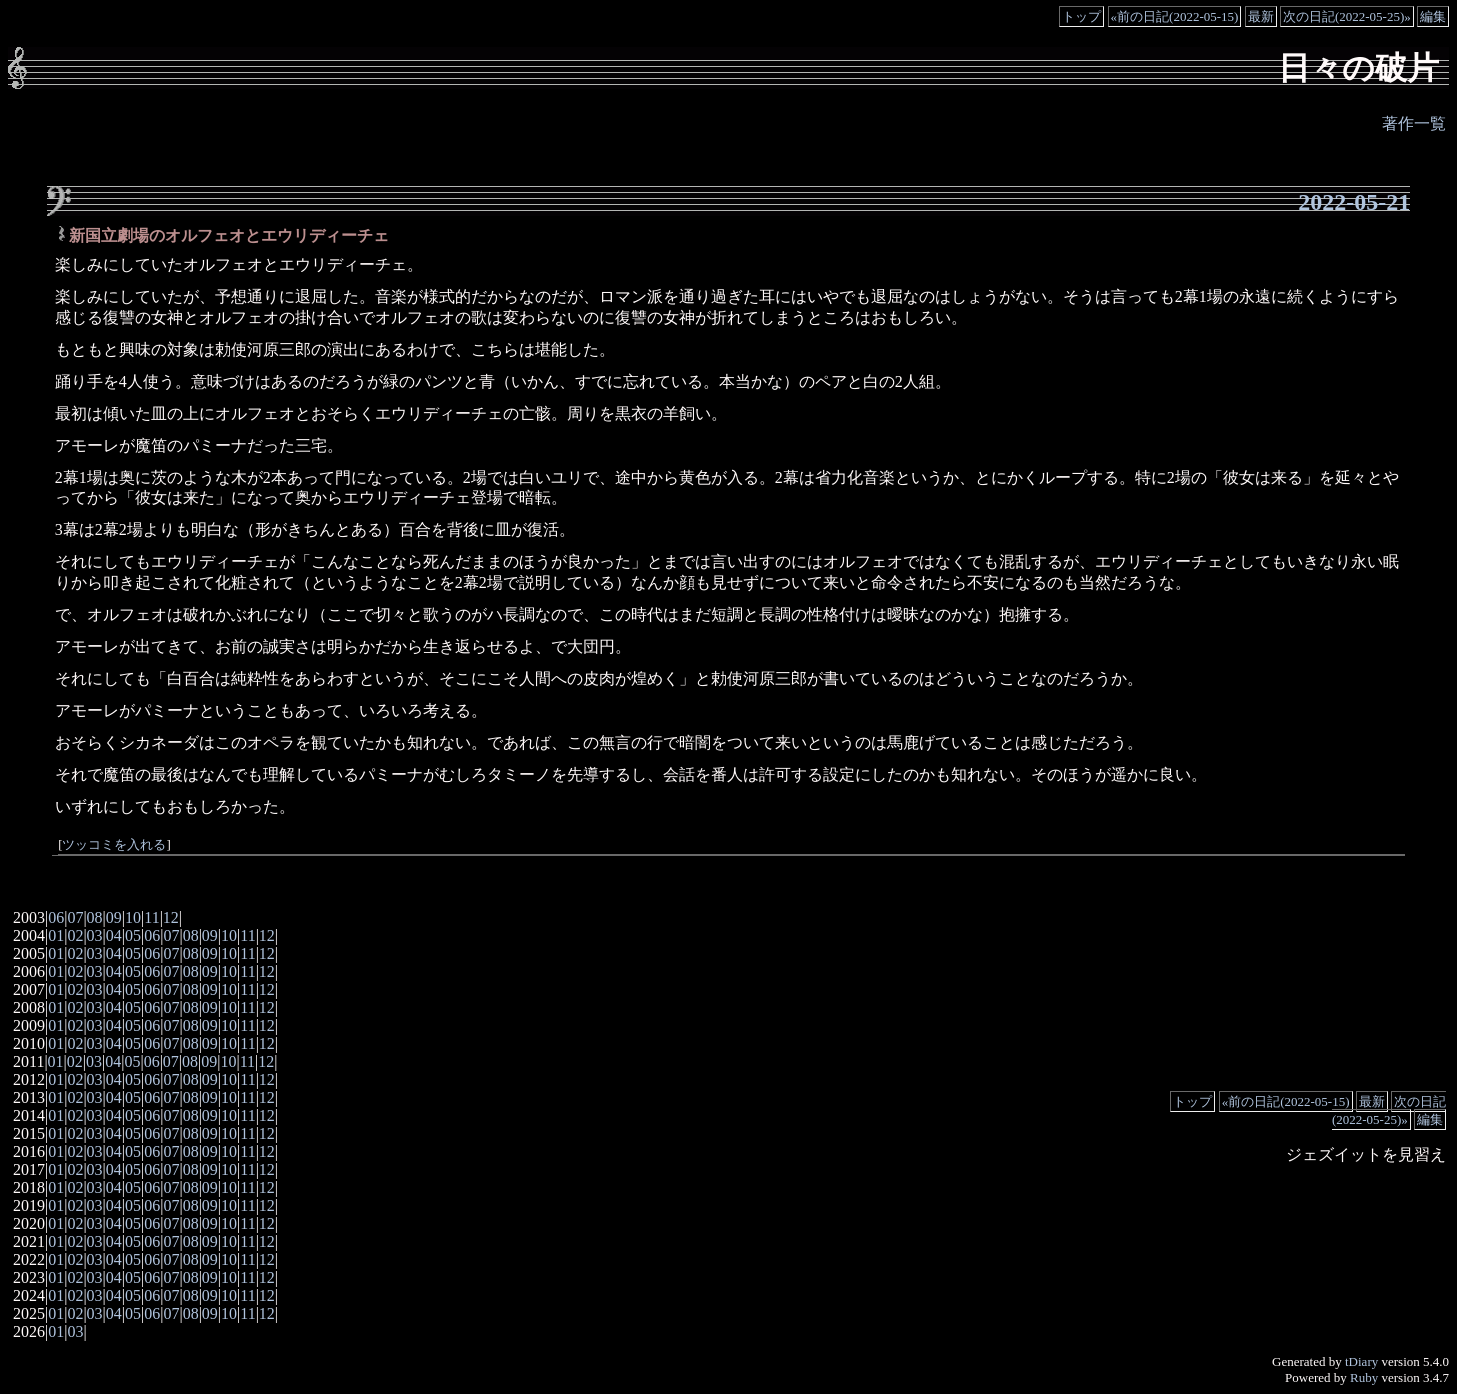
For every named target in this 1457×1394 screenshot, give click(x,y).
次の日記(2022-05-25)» (1347, 16)
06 (56, 917)
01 (56, 935)
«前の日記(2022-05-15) (1175, 16)
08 (95, 917)
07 (75, 917)
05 (133, 935)
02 (75, 935)
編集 (1433, 16)
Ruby (1364, 1377)
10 (133, 917)
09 (114, 917)
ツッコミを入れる (114, 845)
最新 (1261, 16)
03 (95, 935)
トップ (1081, 16)
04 (114, 935)
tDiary (1361, 1361)
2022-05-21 (1354, 202)
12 (171, 917)
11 (151, 917)
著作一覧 (1414, 123)
